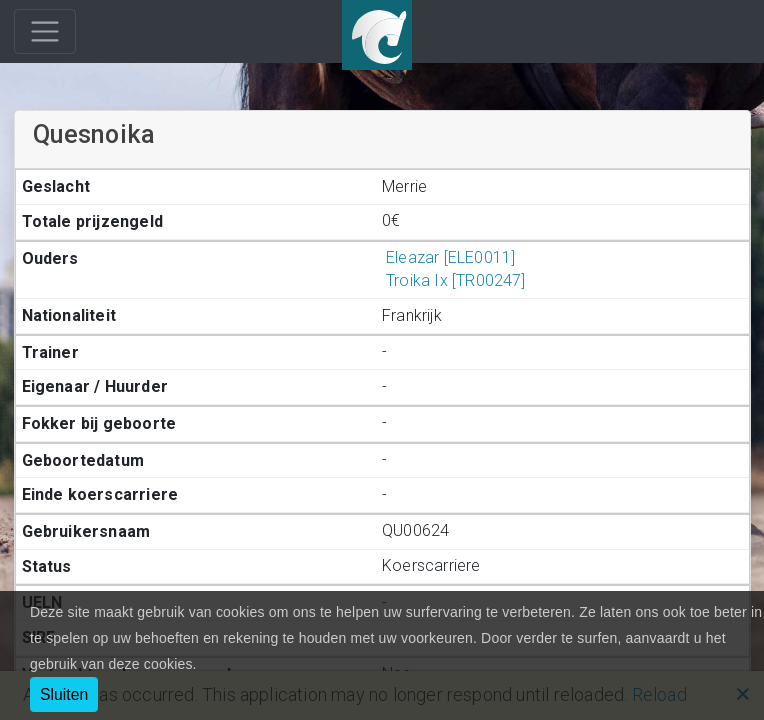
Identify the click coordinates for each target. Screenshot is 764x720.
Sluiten (64, 694)
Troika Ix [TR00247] (454, 280)
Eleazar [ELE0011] (448, 257)
